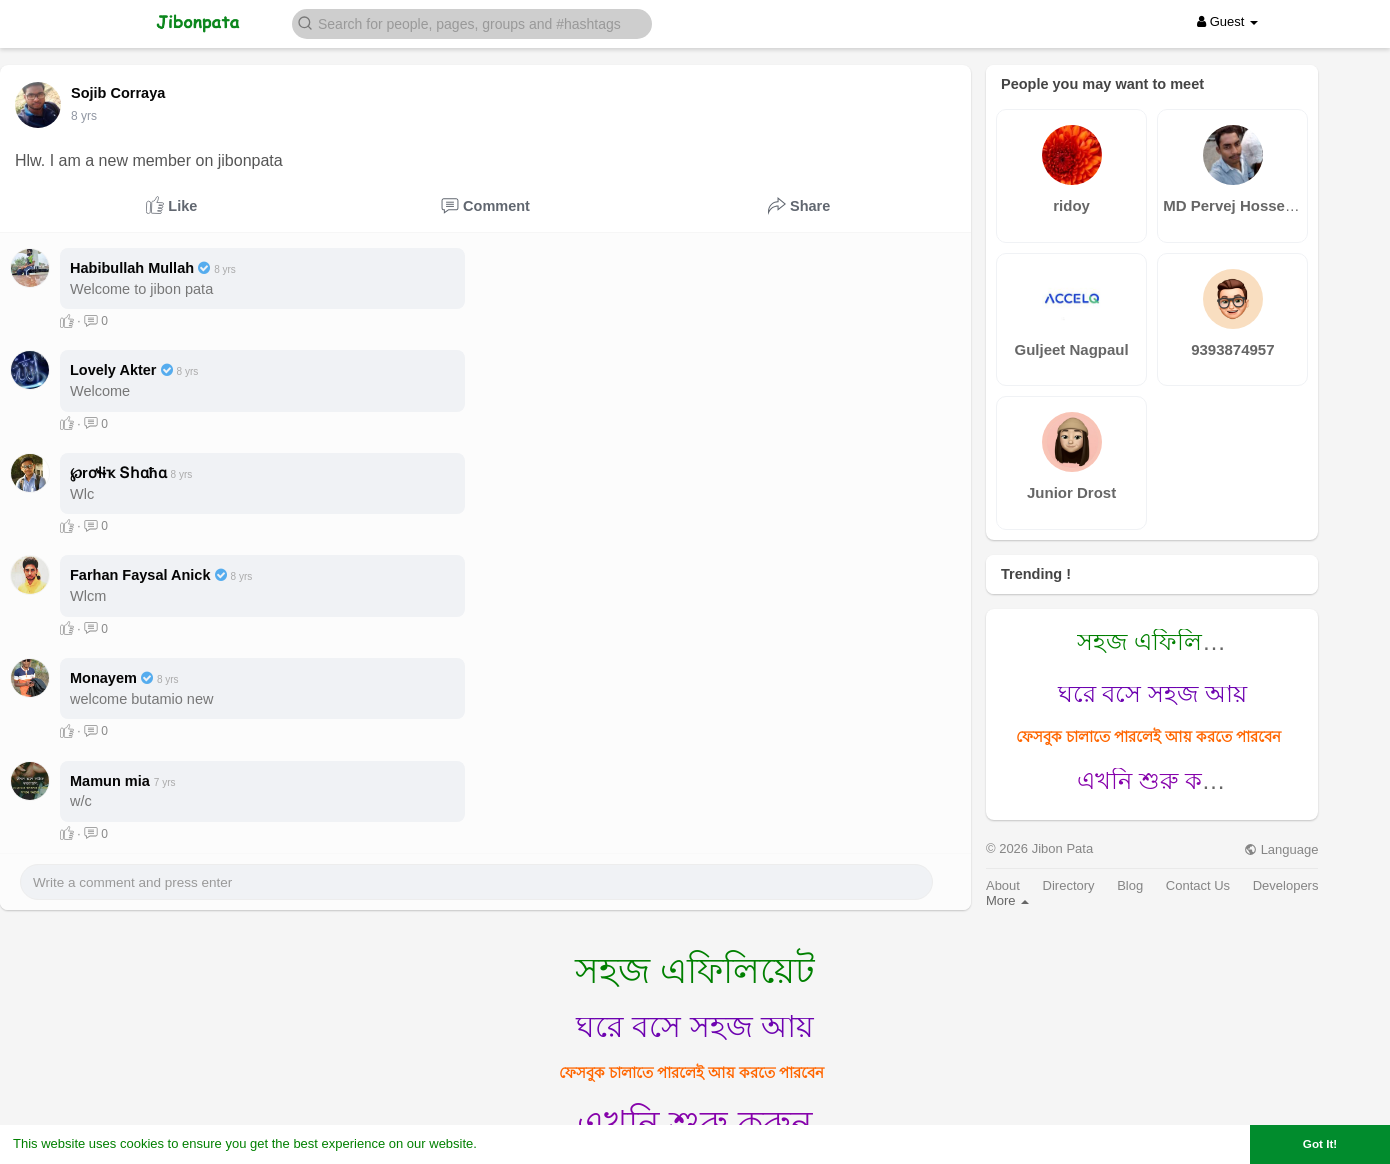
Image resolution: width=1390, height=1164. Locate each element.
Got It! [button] (1320, 1143)
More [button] (1007, 900)
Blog (1130, 885)
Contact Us (1198, 885)
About (1003, 885)
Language (1281, 849)
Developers (1286, 885)
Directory (1069, 885)
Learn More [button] (516, 1143)
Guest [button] (1227, 21)
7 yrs (84, 116)
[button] (472, 22)
